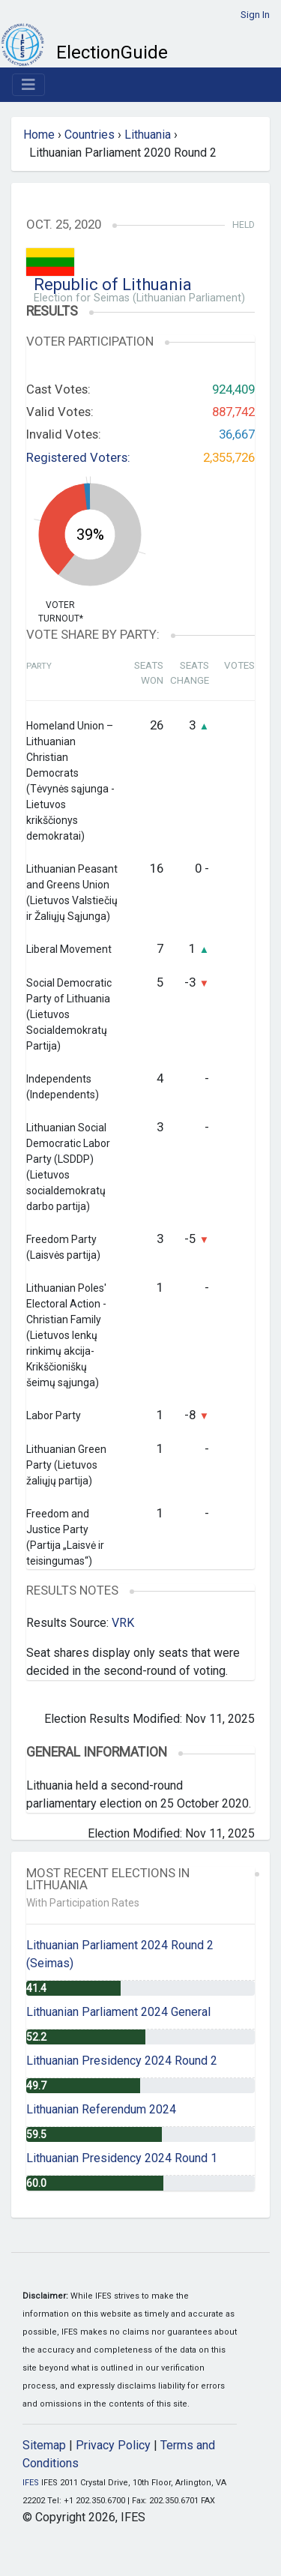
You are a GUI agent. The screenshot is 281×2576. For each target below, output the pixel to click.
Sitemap (44, 2445)
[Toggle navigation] (28, 84)
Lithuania (147, 134)
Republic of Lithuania (113, 284)
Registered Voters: (78, 457)
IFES (30, 2483)
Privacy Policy (113, 2445)
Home (39, 134)
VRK (123, 1623)
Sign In (255, 14)
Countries (89, 134)
